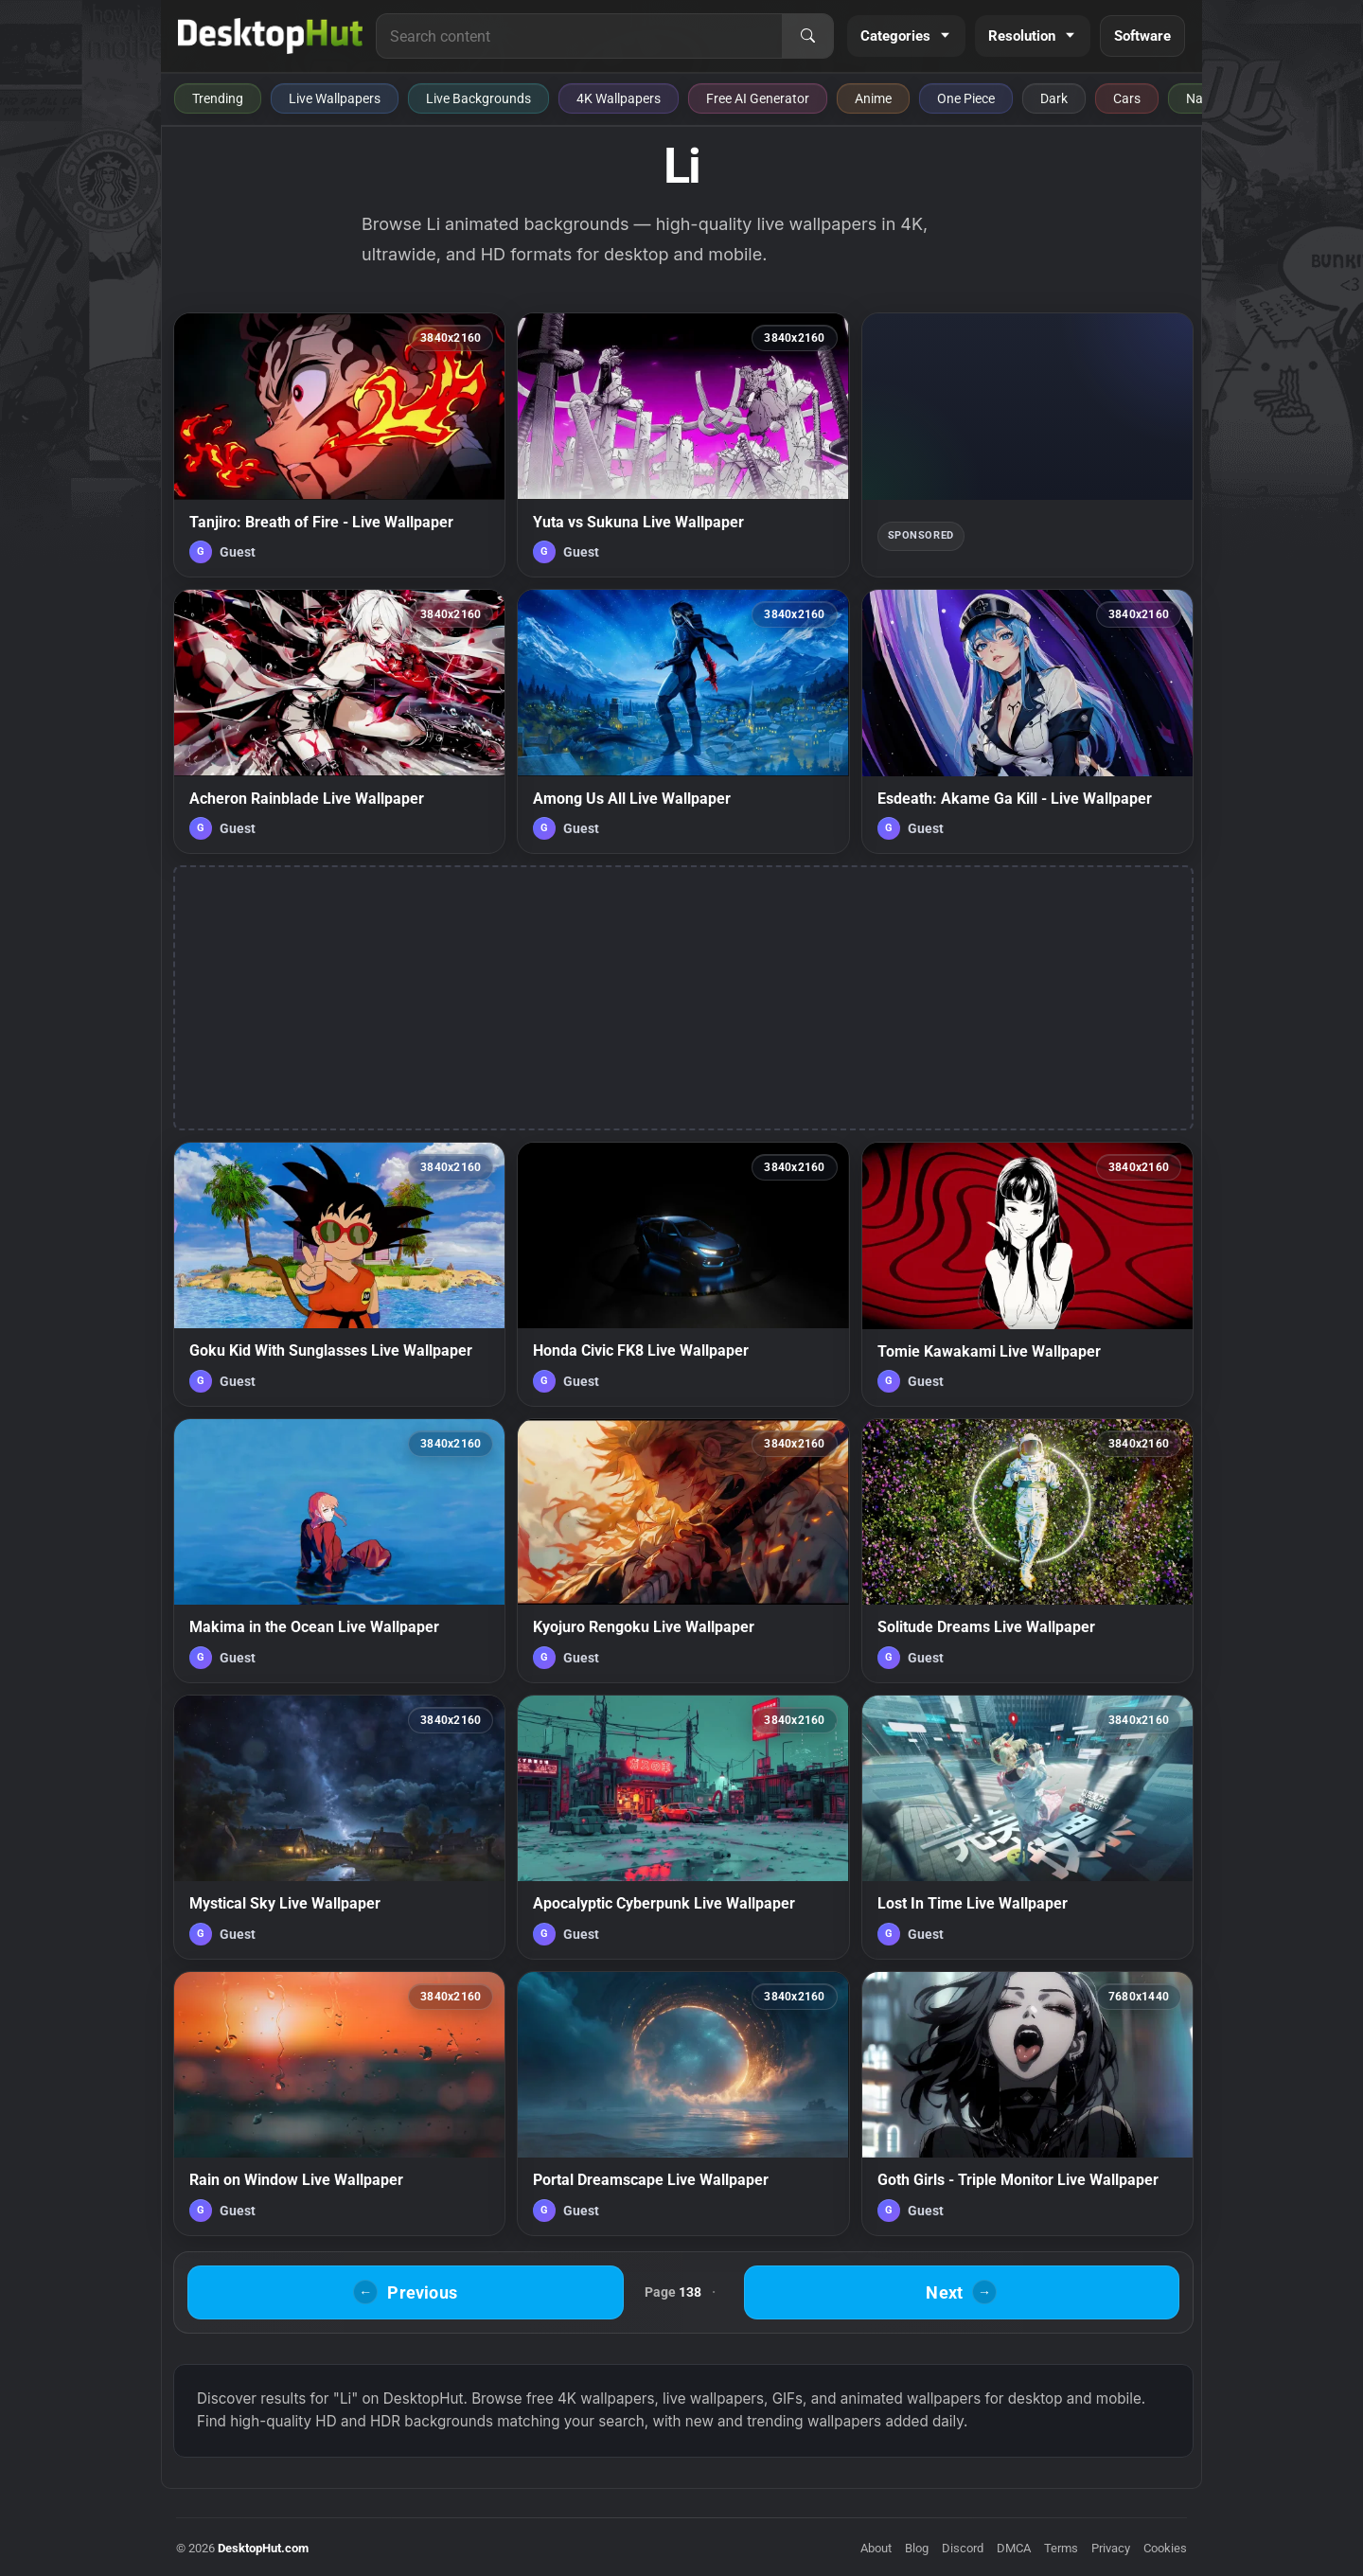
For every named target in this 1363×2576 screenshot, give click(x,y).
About (876, 2548)
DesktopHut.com (263, 2548)
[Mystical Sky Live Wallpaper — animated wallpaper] (339, 1827)
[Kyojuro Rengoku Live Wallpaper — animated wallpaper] (683, 1550)
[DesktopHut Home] (270, 36)
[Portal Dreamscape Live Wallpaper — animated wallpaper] (683, 2103)
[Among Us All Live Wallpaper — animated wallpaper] (683, 721)
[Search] (807, 36)
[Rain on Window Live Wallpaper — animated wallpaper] (339, 2103)
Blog (917, 2548)
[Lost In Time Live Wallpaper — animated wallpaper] (1027, 1827)
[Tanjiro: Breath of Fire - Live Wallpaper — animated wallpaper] (339, 445)
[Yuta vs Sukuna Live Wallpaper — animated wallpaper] (683, 445)
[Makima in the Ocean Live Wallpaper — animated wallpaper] (339, 1550)
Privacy (1110, 2548)
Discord (962, 2548)
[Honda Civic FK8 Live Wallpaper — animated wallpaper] (683, 1274)
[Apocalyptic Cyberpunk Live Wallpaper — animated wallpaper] (683, 1827)
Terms (1061, 2548)
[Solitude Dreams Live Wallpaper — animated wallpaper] (1027, 1550)
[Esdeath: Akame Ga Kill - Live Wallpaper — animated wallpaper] (1027, 721)
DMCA (1014, 2548)
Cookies (1165, 2548)
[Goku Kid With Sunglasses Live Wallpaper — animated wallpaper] (339, 1274)
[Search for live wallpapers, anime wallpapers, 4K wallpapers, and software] (579, 36)
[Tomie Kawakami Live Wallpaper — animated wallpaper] (1027, 1274)
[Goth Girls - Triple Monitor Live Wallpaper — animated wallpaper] (1027, 2103)
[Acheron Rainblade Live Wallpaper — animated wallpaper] (339, 721)
